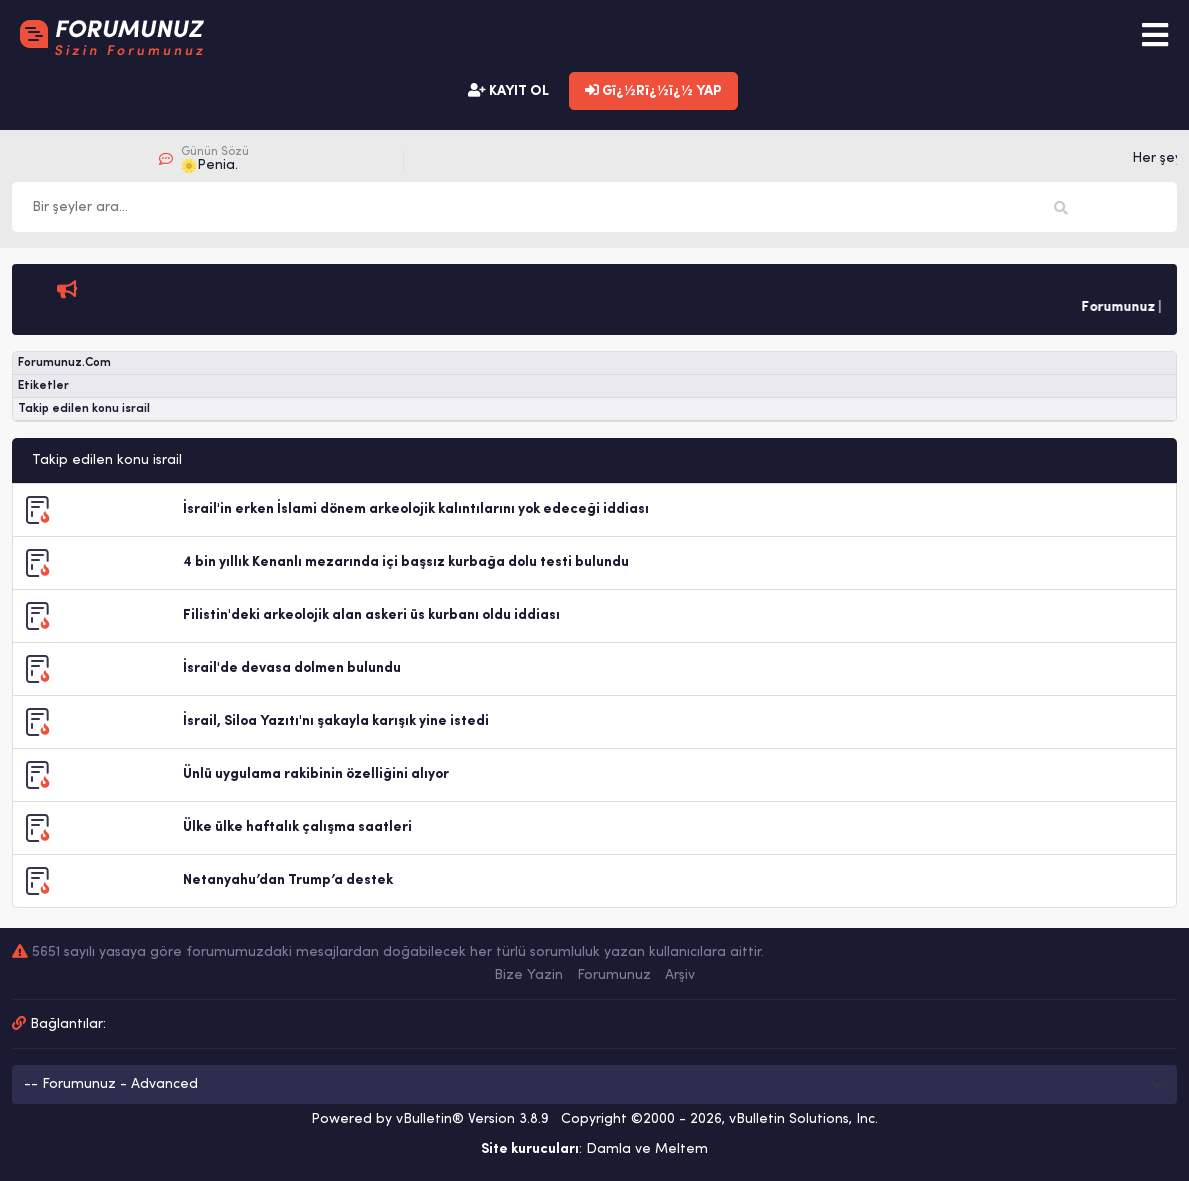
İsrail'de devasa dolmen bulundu (292, 668)
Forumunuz (614, 975)
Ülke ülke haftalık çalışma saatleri (297, 827)
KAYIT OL (508, 91)
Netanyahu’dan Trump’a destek (288, 880)
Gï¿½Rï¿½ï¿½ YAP (653, 91)
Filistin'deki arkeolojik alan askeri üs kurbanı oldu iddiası (371, 615)
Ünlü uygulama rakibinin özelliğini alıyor (316, 774)
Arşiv (680, 975)
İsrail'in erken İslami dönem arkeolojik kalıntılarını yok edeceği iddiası (416, 509)
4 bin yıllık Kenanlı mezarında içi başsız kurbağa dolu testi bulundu (406, 562)
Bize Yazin (528, 975)
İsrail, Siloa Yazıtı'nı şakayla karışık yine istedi (336, 721)
